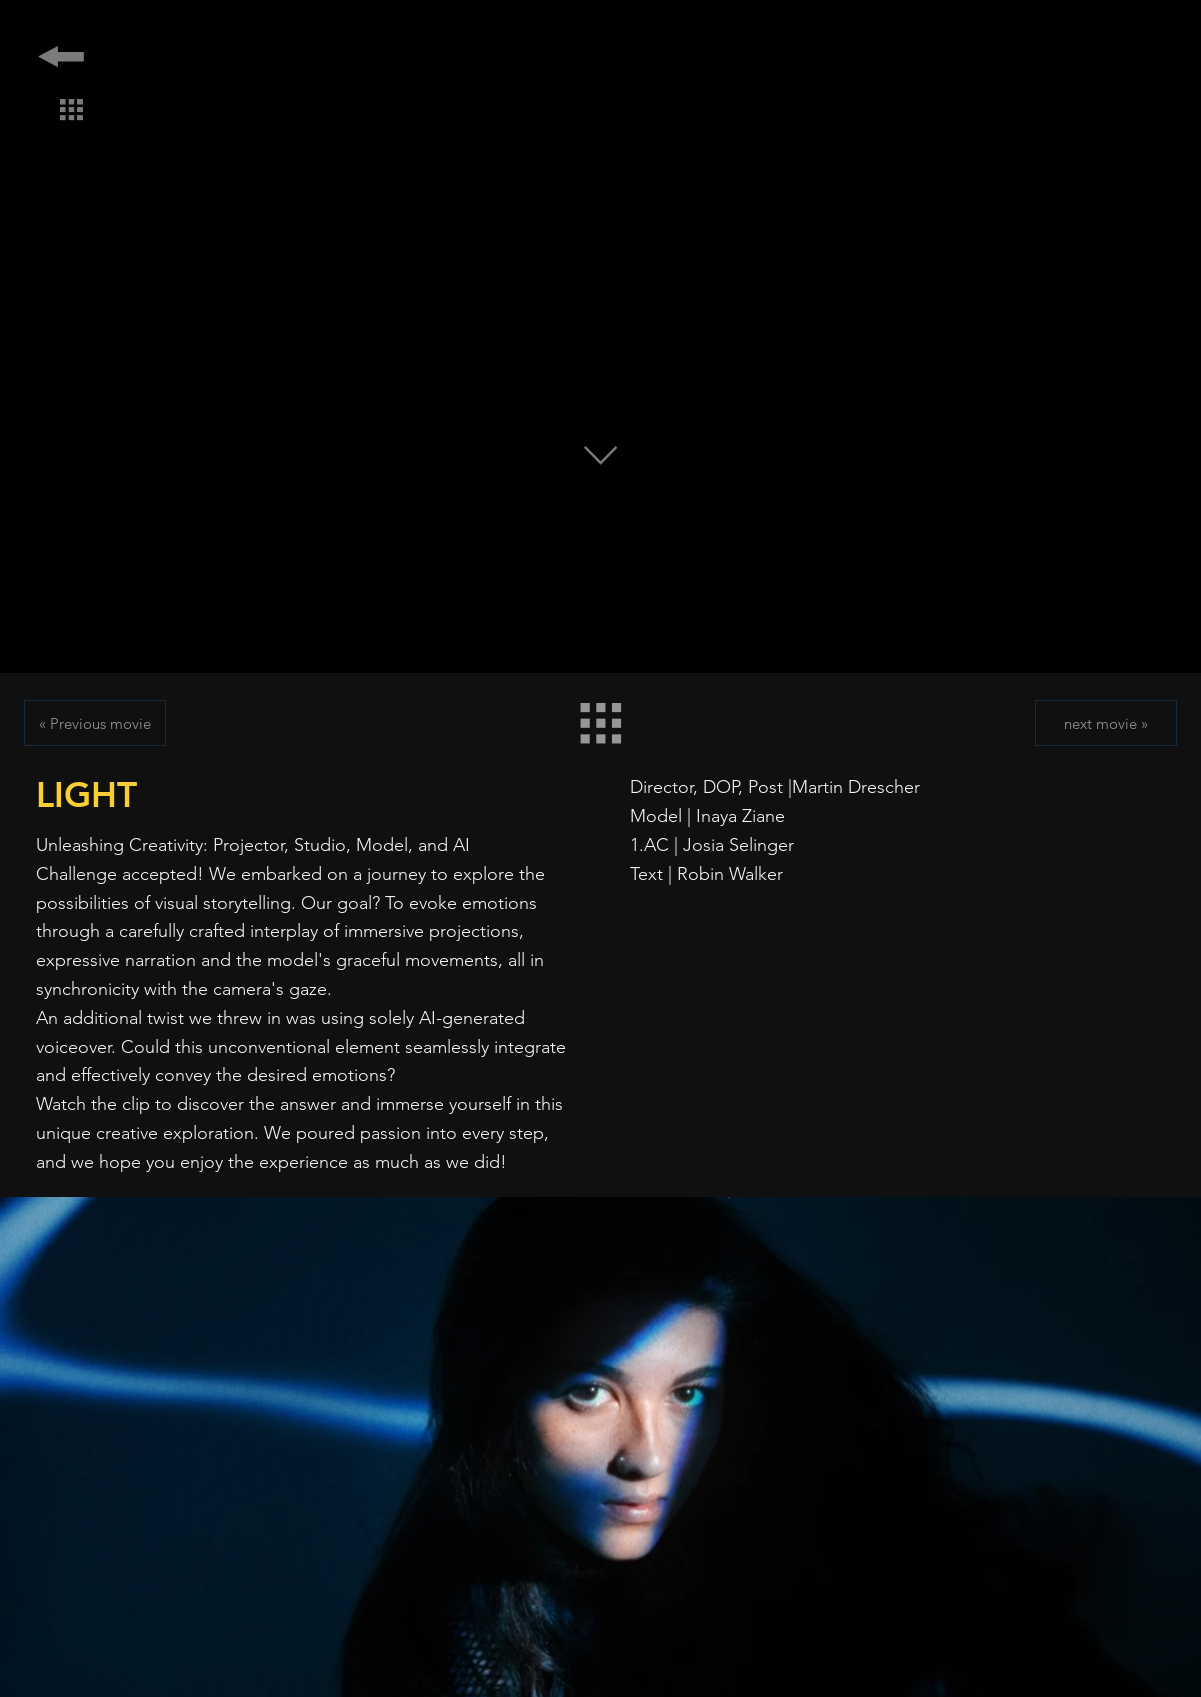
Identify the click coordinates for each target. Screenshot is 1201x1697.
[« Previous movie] (95, 723)
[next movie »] (1106, 723)
